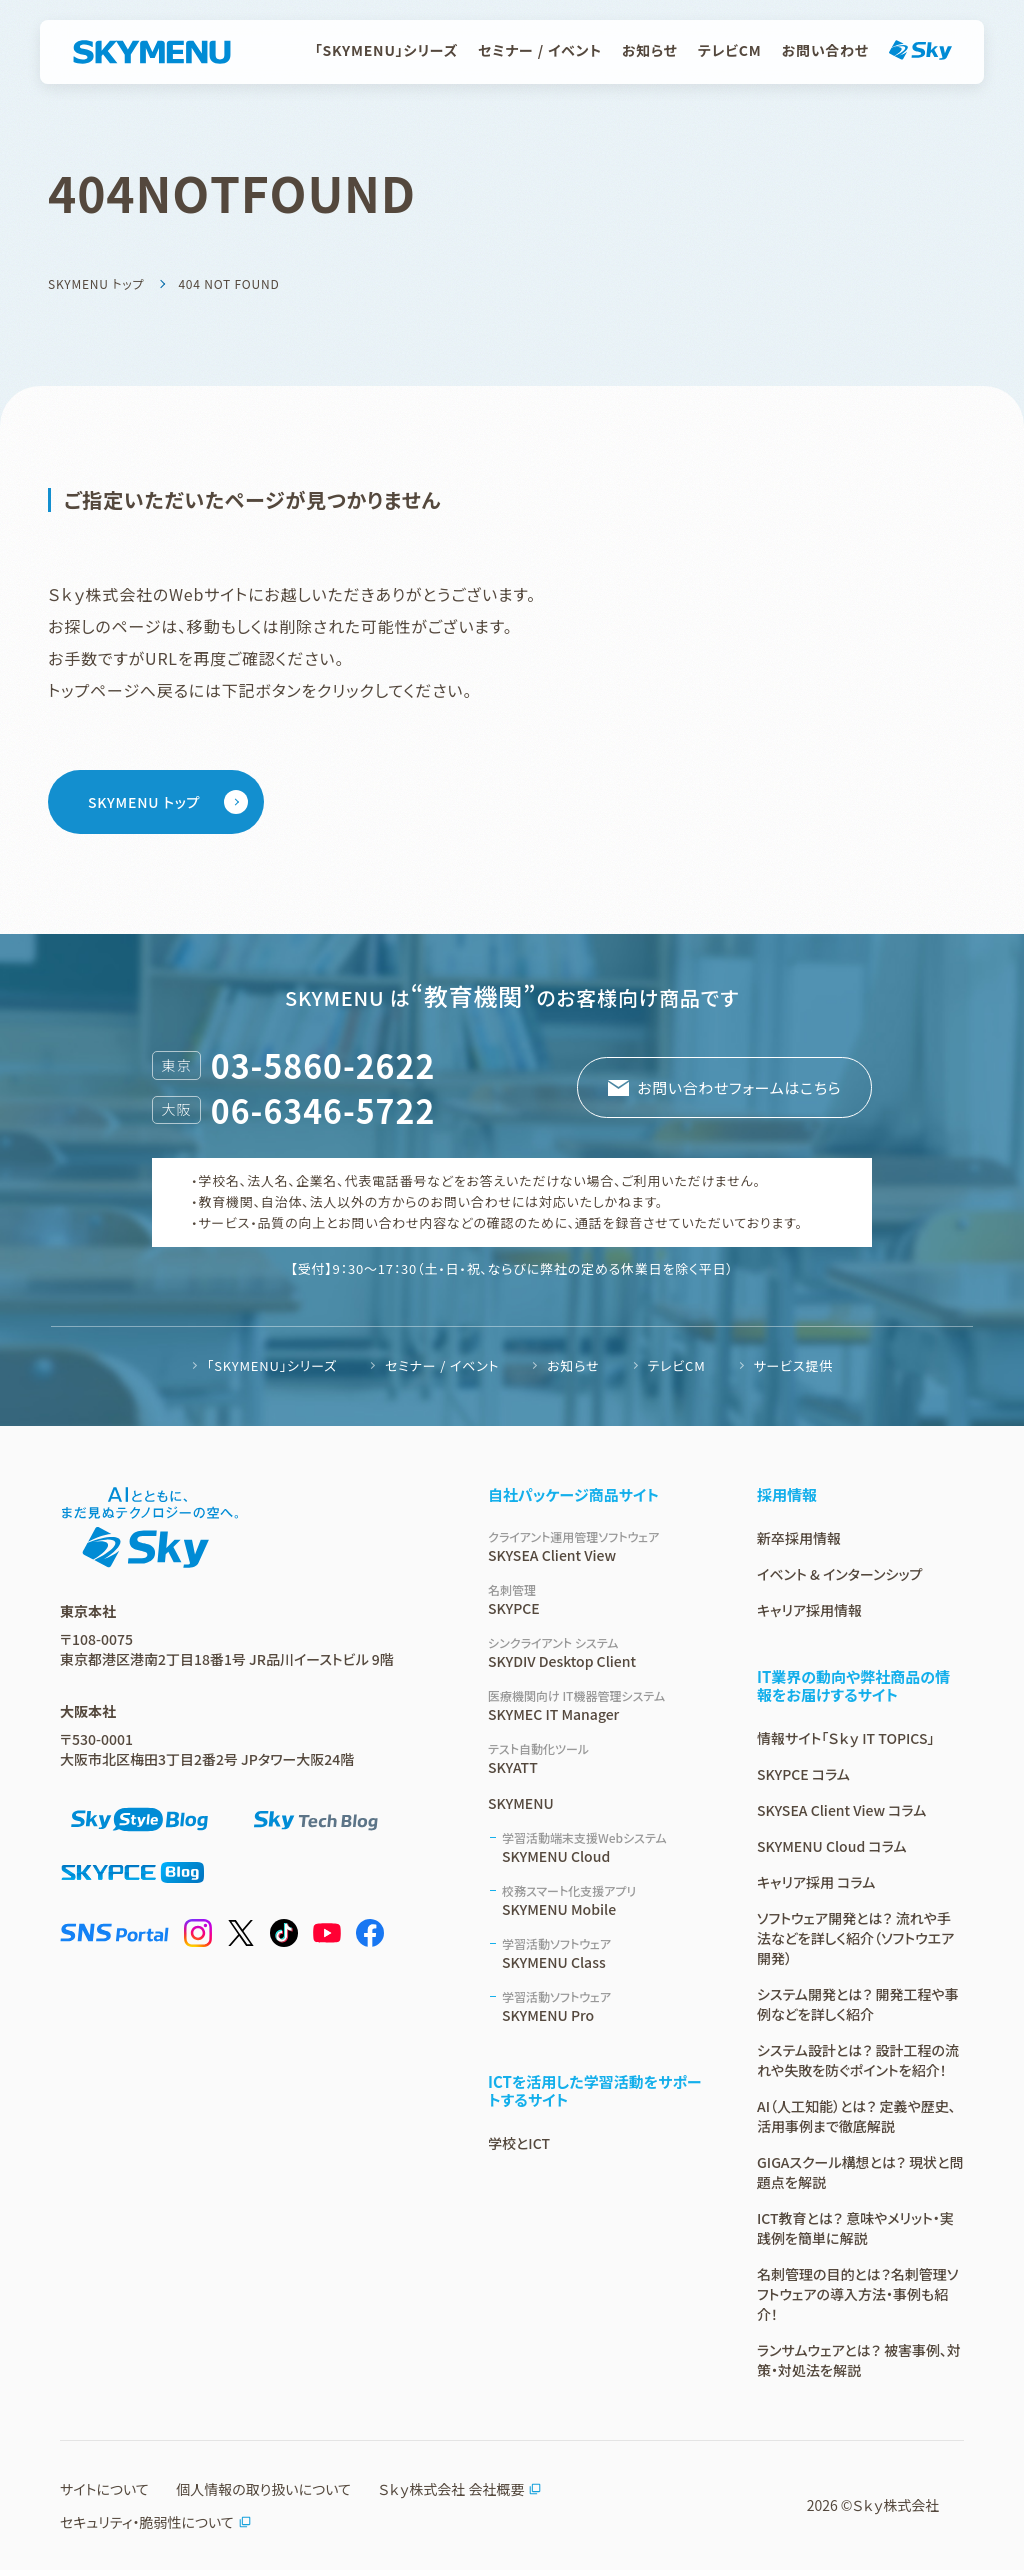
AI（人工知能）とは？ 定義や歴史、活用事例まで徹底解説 (856, 2116)
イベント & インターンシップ (839, 1574)
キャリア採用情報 (809, 1610)
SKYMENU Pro (605, 2006)
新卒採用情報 (799, 1538)
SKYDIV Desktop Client (598, 1652)
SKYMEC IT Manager (598, 1705)
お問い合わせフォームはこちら (738, 1087)
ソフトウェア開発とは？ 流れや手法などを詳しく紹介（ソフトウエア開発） (855, 1938)
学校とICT (519, 2143)
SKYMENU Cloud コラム (831, 1846)
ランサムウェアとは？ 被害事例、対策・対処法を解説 (859, 2360)
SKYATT (598, 1758)
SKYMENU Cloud (605, 1847)
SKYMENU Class (605, 1953)
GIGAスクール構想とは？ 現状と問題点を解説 (860, 2172)
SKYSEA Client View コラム (841, 1810)
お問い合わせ (825, 50)
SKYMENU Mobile (605, 1900)
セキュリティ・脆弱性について (156, 2522)
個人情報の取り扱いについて (263, 2489)
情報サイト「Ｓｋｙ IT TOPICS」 (845, 1738)
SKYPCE (598, 1599)
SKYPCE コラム (803, 1774)
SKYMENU (521, 1803)
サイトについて (104, 2489)
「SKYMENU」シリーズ (386, 50)
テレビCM (730, 50)
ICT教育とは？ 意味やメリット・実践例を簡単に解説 (855, 2228)
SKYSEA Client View (598, 1546)
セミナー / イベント (540, 50)
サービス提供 (793, 1365)
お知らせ (650, 50)
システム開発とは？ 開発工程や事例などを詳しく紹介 (858, 2004)
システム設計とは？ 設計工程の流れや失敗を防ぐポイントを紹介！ (858, 2060)
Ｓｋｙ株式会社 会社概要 (460, 2489)
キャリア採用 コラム (816, 1882)
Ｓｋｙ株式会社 (896, 2505)
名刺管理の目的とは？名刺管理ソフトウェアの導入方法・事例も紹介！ (857, 2294)
